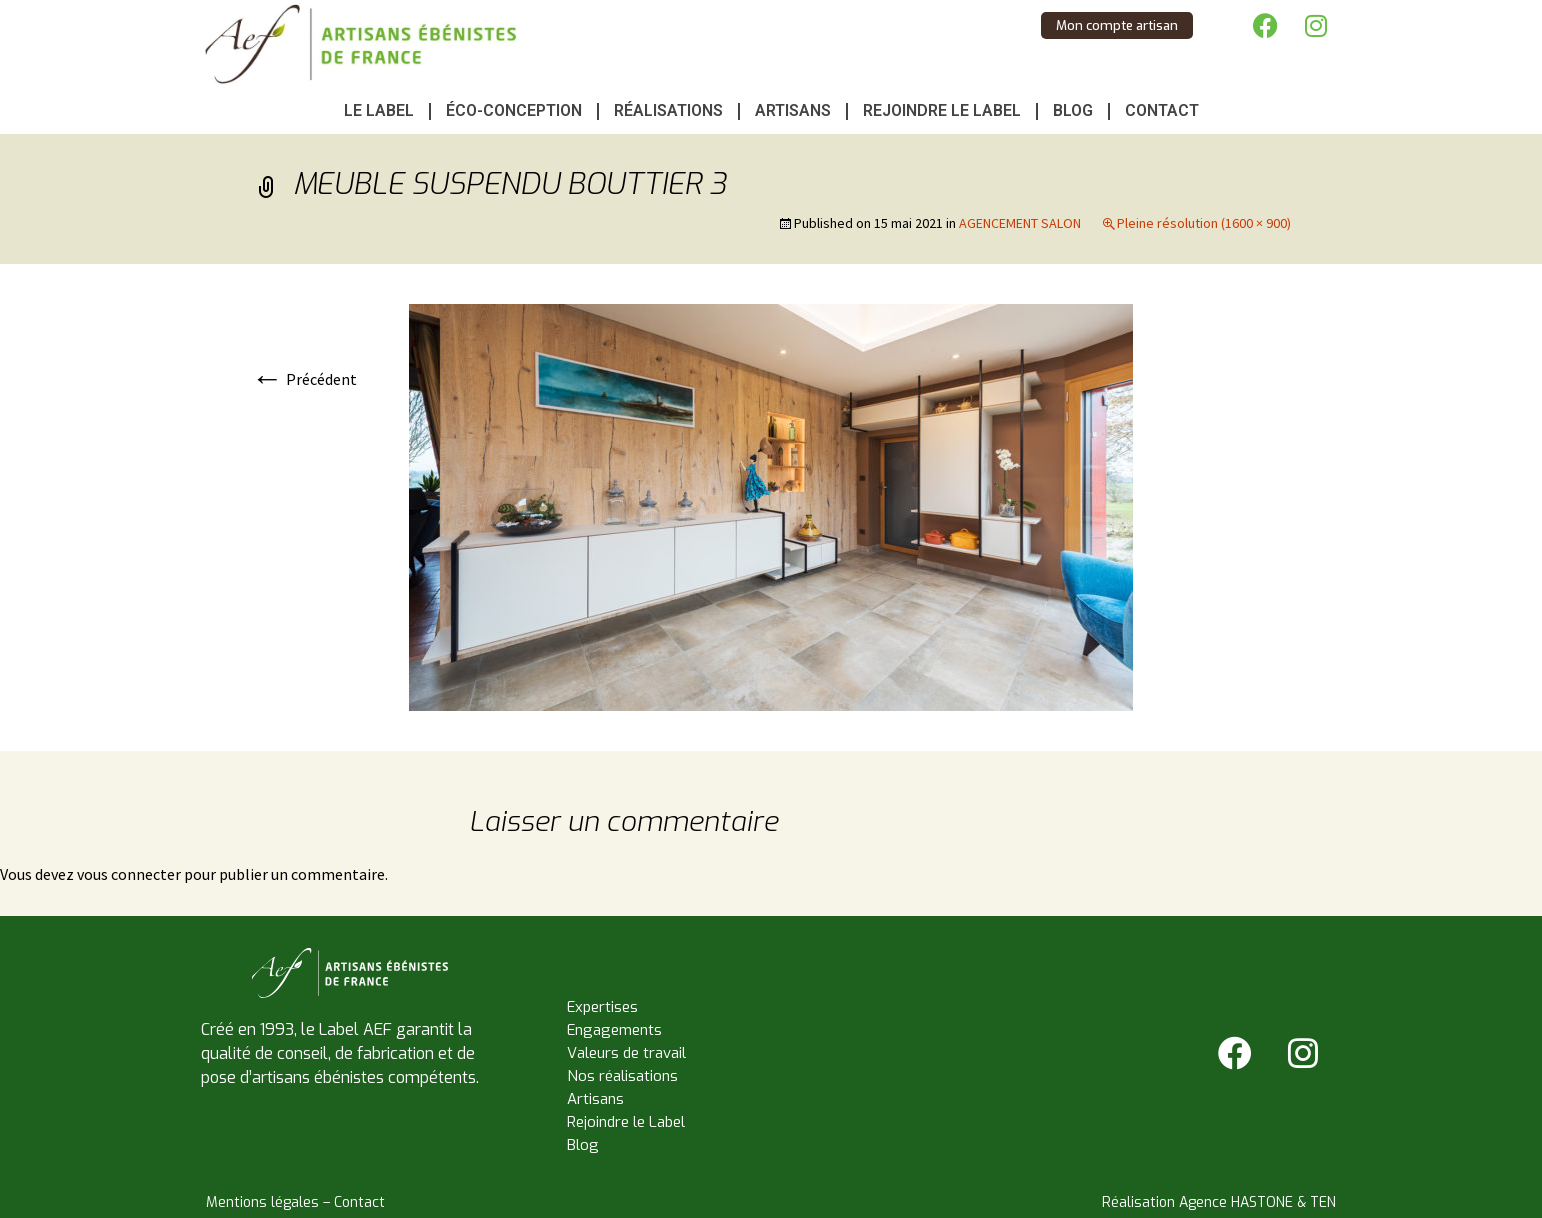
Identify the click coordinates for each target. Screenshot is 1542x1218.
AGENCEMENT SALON (1020, 223)
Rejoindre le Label (942, 110)
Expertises (602, 1007)
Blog (1073, 110)
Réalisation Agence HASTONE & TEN (1219, 1202)
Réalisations (668, 110)
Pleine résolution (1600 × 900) (1204, 223)
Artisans (793, 110)
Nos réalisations (622, 1076)
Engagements (614, 1030)
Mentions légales (262, 1202)
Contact (1162, 110)
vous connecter (129, 874)
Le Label (379, 110)
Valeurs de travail (626, 1053)
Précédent (304, 379)
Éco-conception (514, 110)
